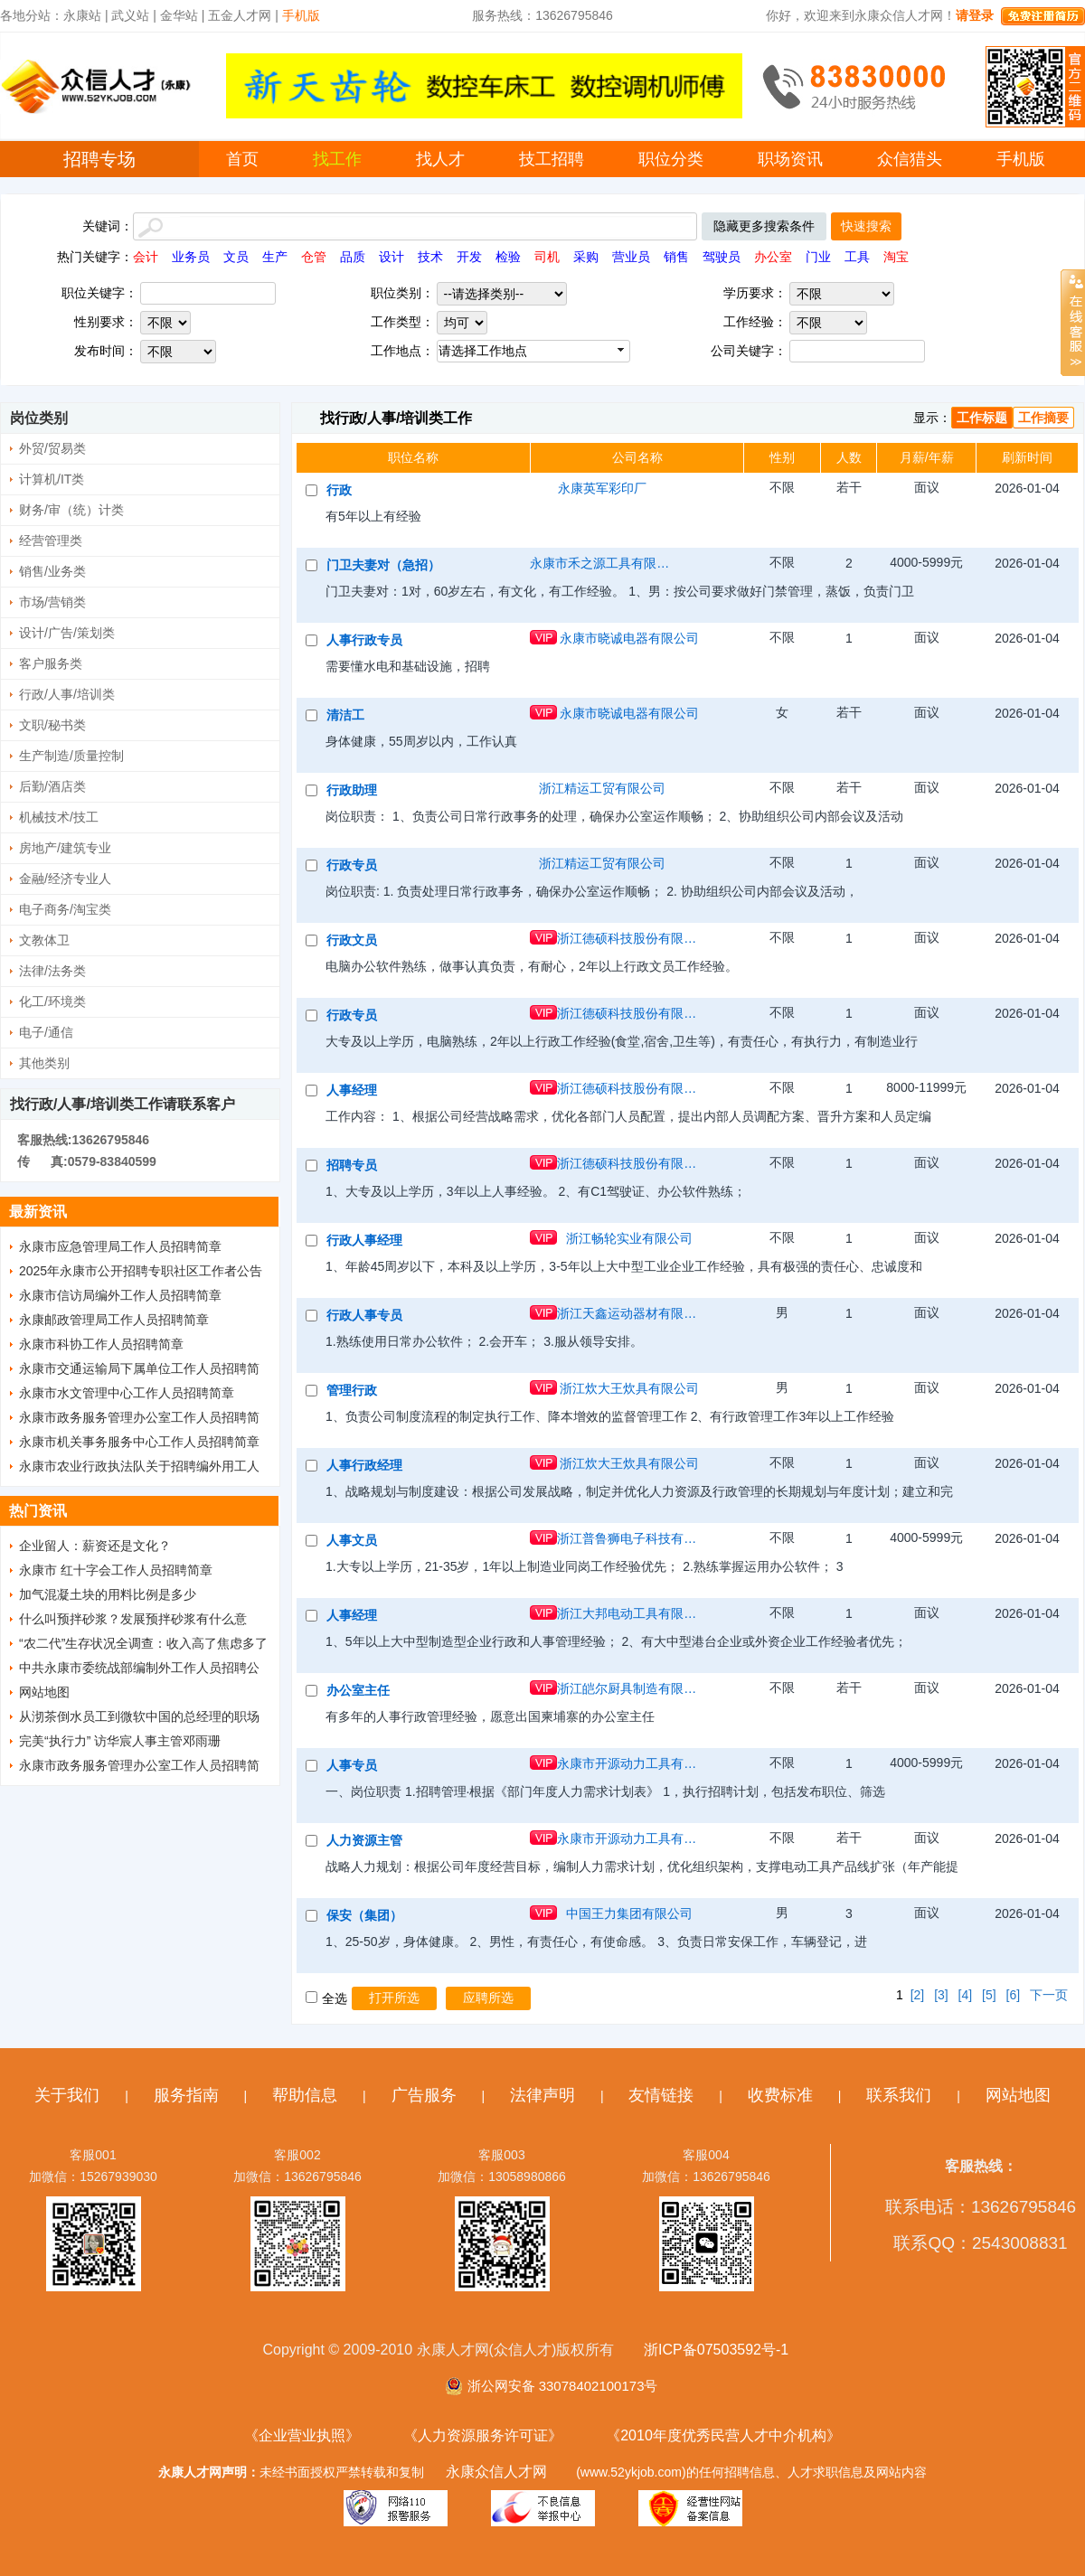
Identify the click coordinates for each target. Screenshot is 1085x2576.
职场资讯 (790, 159)
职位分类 (670, 159)
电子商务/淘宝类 (65, 909)
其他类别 (44, 1063)
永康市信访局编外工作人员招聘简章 (120, 1295)
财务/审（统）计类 (71, 510)
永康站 (82, 15)
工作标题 (982, 417)
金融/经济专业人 (65, 878)
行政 (339, 490)
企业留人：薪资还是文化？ (95, 1545)
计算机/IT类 (51, 479)
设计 (391, 256)
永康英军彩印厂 (602, 488)
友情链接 (660, 2095)
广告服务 (424, 2095)
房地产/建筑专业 (65, 848)
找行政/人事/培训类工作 (396, 418)
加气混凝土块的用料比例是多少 (107, 1594)
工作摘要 (1043, 417)
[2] (917, 1995)
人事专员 (351, 1765)
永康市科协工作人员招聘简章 (101, 1344)
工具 (857, 256)
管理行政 (351, 1390)
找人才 (440, 159)
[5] (989, 1995)
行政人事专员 (364, 1315)
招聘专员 (351, 1165)
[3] (941, 1995)
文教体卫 (44, 940)
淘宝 (896, 256)
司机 (547, 256)
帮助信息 (304, 2095)
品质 (352, 256)
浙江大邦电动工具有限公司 (629, 1613)
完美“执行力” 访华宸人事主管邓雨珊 (120, 1741)
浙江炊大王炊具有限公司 (629, 1388)
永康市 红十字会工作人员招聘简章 (115, 1570)
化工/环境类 (52, 1001)
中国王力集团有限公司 (629, 1913)
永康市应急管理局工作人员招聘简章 (120, 1246)
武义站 (130, 15)
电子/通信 (46, 1032)
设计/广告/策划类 (67, 632)
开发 (469, 256)
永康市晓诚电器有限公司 (629, 638)
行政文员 (351, 940)
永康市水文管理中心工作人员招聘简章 (126, 1393)
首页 (242, 159)
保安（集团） (364, 1915)
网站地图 (44, 1692)
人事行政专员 (364, 640)
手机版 (1020, 159)
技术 (430, 256)
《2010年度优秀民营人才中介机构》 (723, 2435)
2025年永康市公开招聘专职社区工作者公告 (140, 1271)
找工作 (337, 159)
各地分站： (31, 15)
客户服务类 (50, 663)
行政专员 (351, 865)
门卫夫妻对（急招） (383, 565)
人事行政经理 (364, 1465)
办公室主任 (358, 1690)
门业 (818, 256)
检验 (508, 256)
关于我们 (66, 2095)
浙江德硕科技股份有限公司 (629, 938)
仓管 (313, 256)
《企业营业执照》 (302, 2435)
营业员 (631, 256)
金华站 (179, 15)
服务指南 (186, 2095)
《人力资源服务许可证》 (482, 2435)
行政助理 (351, 790)
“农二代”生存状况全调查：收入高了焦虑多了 (143, 1643)
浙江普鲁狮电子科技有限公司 (629, 1538)
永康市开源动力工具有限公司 (629, 1763)
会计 (145, 256)
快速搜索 (866, 226)
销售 (676, 256)
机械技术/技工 (59, 817)
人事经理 (351, 1090)
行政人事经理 (364, 1240)
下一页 (1049, 1995)
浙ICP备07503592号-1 (716, 2349)
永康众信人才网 (496, 2471)
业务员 (191, 256)
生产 (275, 256)
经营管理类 (50, 540)
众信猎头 (909, 159)
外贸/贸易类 (52, 448)
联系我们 (898, 2095)
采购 (586, 256)
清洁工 (345, 715)
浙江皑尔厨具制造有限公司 (629, 1688)
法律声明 (542, 2095)
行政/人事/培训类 (67, 694)
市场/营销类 (52, 602)
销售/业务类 (52, 571)
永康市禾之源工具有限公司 (602, 563)
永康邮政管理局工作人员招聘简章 (114, 1319)
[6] (1013, 1995)
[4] (965, 1995)
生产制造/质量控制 (71, 755)
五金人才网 (239, 15)
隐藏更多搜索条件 (764, 226)
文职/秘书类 (52, 725)
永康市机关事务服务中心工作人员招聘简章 (139, 1441)
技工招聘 (551, 159)
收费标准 (780, 2095)
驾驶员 (722, 256)
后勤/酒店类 (52, 786)
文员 (236, 256)
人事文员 (351, 1540)
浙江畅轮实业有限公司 (629, 1238)
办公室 (773, 256)
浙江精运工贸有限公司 (602, 788)
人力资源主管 (364, 1840)
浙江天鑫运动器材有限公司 (629, 1313)
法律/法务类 (52, 971)
